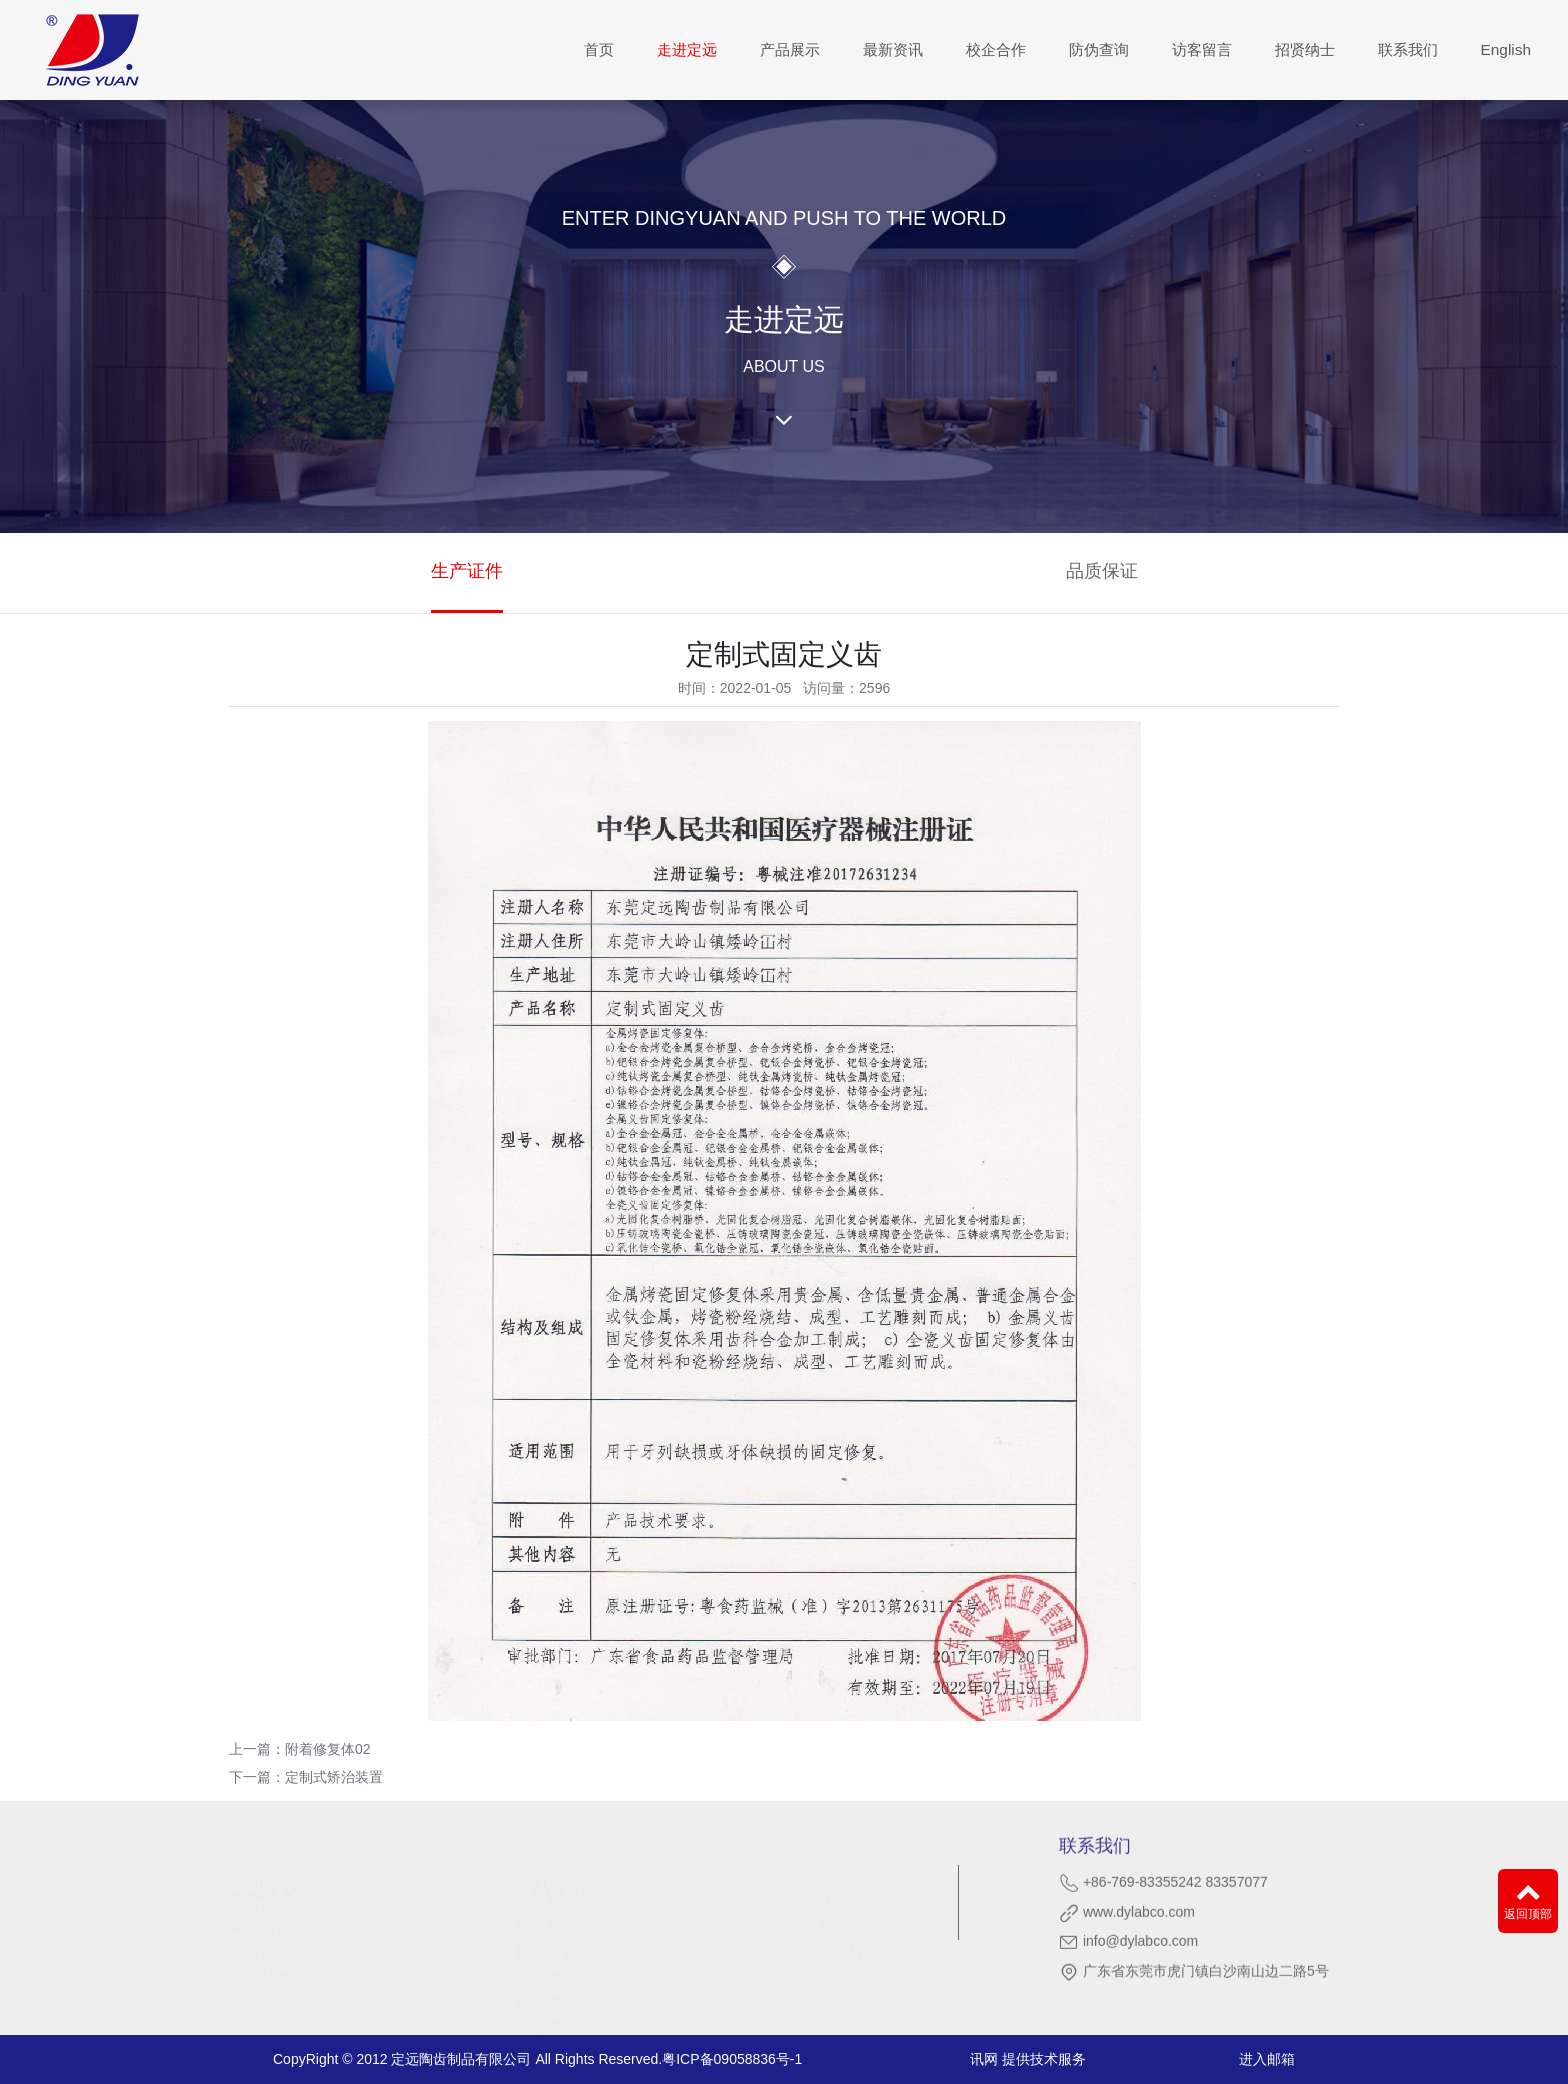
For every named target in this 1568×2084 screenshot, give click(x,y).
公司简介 (261, 1893)
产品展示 (790, 49)
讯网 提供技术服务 (1028, 2059)
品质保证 (1102, 571)
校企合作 (996, 49)
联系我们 (1408, 49)
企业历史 (261, 1942)
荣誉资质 (261, 1918)
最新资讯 (893, 49)
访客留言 (1202, 49)
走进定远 (687, 49)
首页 (599, 49)
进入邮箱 (1267, 2059)
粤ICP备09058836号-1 (732, 2059)
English (1506, 49)
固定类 (538, 2017)
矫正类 (538, 1992)
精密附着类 (554, 1942)
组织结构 (261, 1967)
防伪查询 (1099, 49)
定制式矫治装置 (334, 1777)
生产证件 (467, 571)
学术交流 (831, 1918)
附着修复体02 (328, 1749)
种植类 (538, 1918)
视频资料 (831, 1942)
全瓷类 (538, 1893)
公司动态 (831, 1893)
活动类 (538, 1967)
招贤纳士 (1305, 49)
